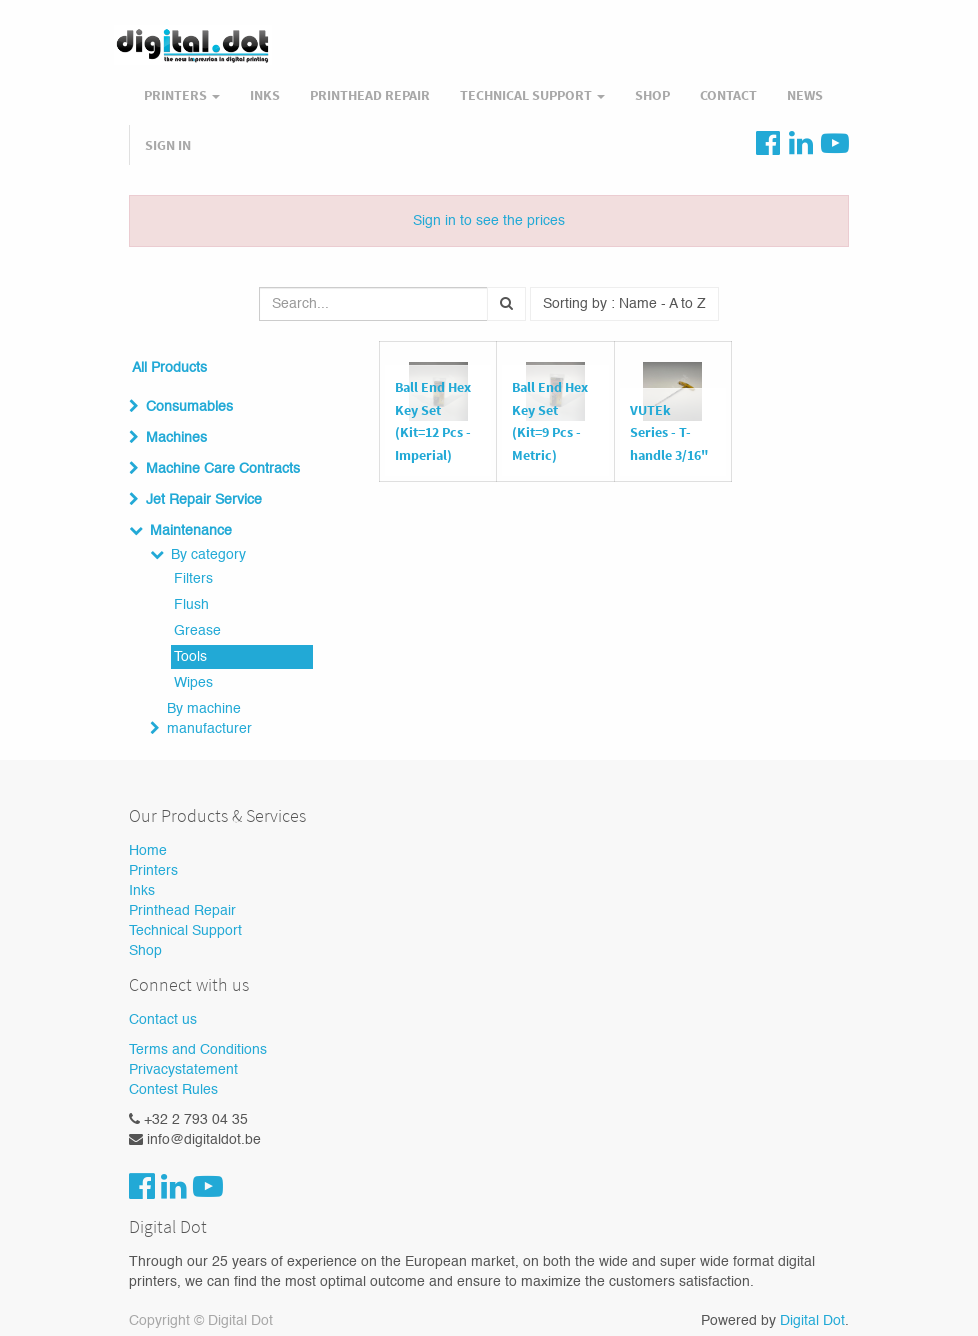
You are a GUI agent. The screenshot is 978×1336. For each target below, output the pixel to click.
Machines (176, 438)
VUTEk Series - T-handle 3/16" (669, 432)
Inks (142, 891)
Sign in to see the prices (489, 221)
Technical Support (185, 931)
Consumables (189, 407)
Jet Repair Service (204, 500)
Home (148, 851)
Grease (197, 631)
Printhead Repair (182, 911)
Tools (190, 657)
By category (208, 555)
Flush (191, 605)
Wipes (193, 683)
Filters (193, 579)
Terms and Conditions (198, 1050)
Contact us (163, 1020)
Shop (145, 951)
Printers (153, 871)
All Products (169, 368)
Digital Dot (812, 1321)
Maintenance (191, 531)
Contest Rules (173, 1090)
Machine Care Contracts (223, 469)
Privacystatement (183, 1070)
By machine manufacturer (209, 719)
